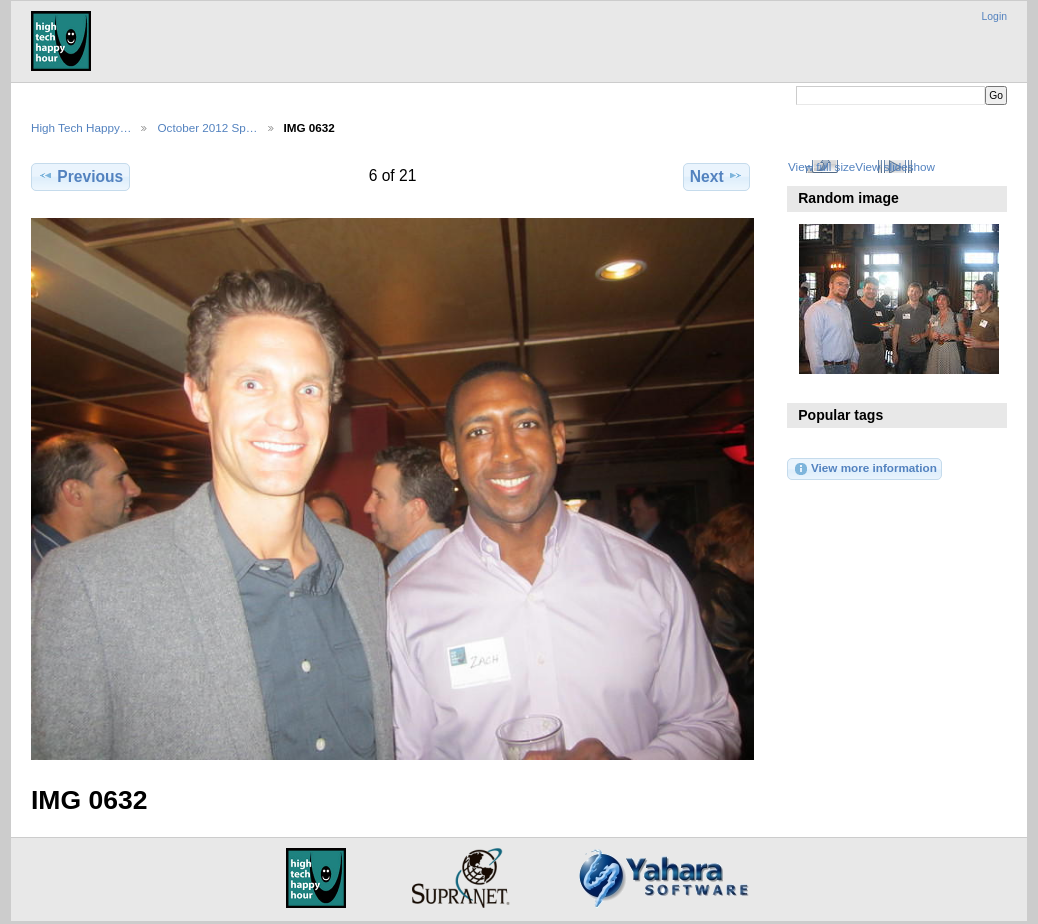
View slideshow (895, 166)
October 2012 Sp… (207, 127)
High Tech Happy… (81, 127)
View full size (821, 166)
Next (716, 176)
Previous (80, 176)
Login (994, 16)
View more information (865, 469)
